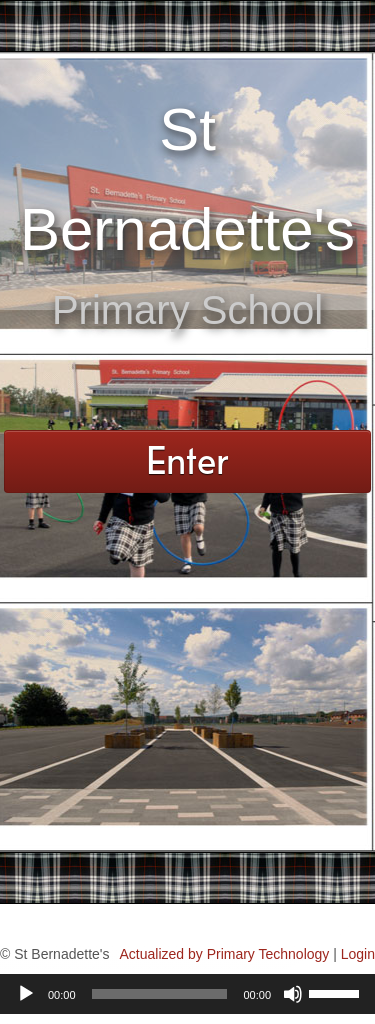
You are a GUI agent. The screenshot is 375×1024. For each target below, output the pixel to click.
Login (358, 954)
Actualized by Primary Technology (224, 954)
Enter (187, 460)
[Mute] (293, 994)
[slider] (160, 994)
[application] (187, 994)
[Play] (26, 994)
